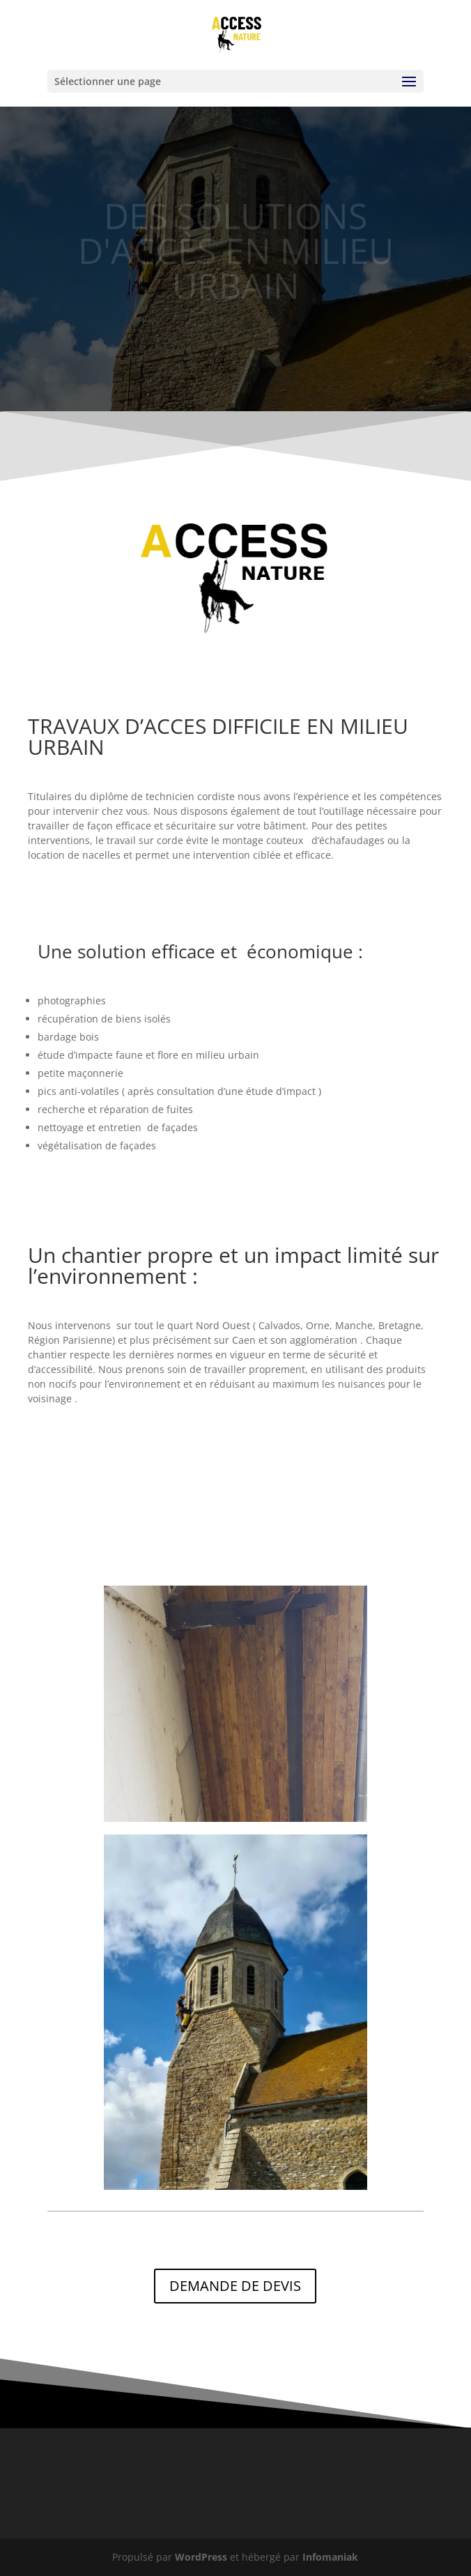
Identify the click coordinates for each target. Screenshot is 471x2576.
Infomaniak (330, 2556)
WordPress (201, 2556)
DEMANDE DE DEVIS (235, 2285)
